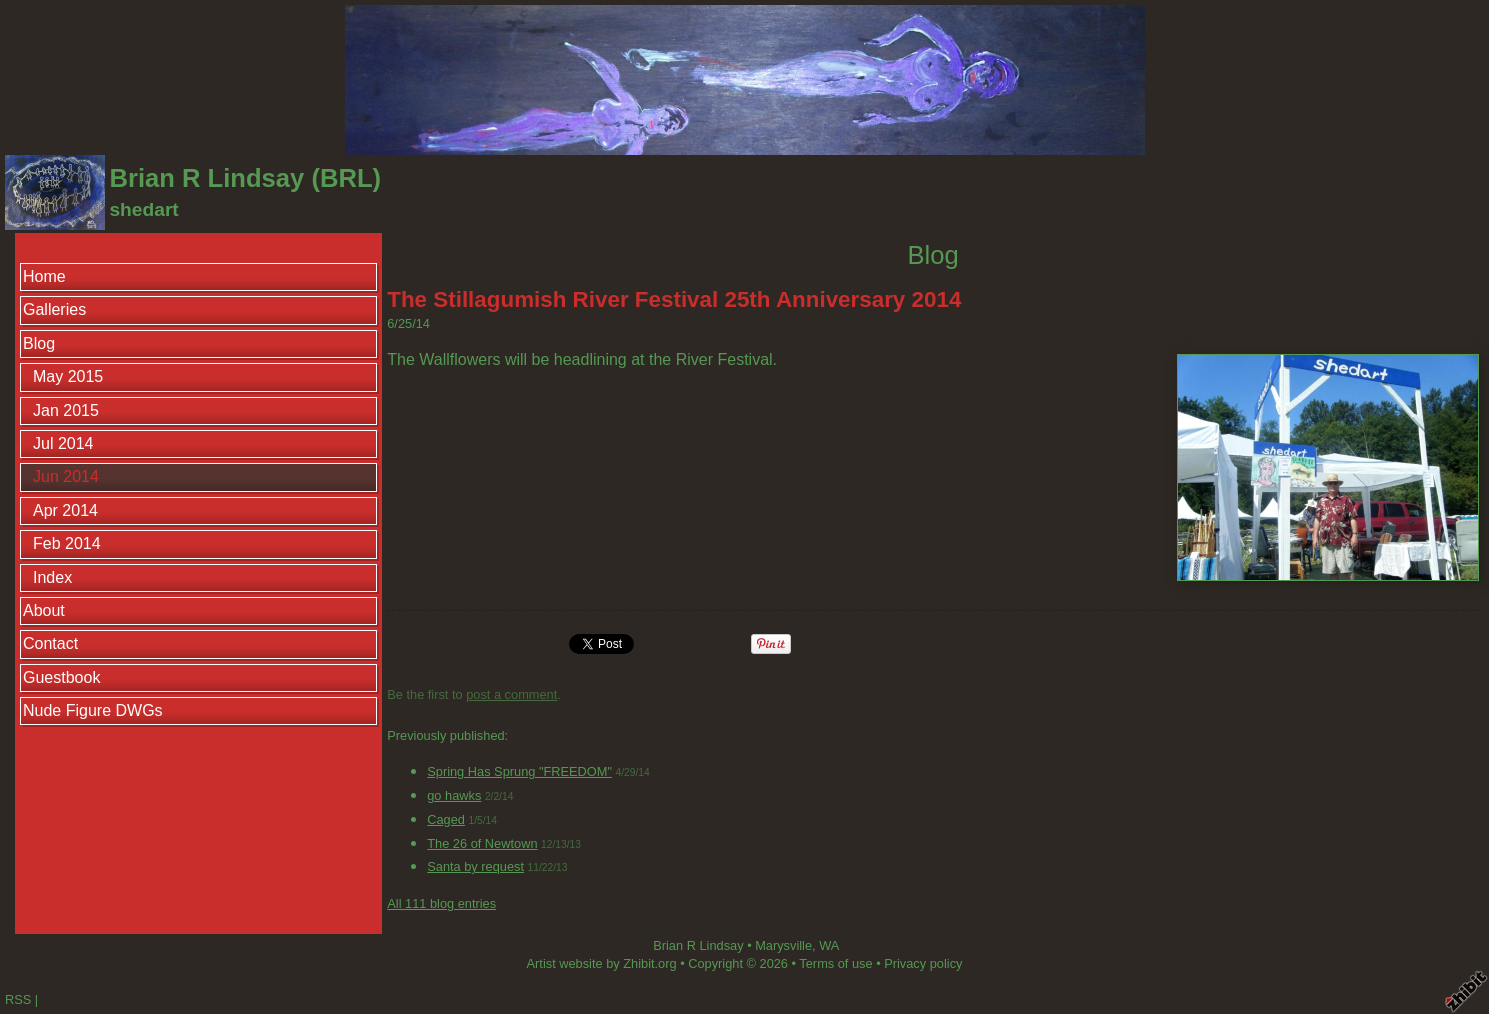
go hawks (454, 795)
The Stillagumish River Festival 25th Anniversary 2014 (674, 299)
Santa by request (475, 866)
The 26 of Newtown (482, 843)
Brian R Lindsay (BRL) (245, 178)
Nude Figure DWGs (93, 710)
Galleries (54, 309)
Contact (50, 643)
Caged (446, 819)
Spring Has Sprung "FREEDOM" (519, 771)
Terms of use (835, 963)
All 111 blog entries (441, 903)
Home (44, 276)
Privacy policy (923, 963)
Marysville (783, 945)
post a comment (511, 694)
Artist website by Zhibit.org (602, 963)
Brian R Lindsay (698, 945)
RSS (18, 999)
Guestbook (61, 677)
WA (829, 945)
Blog (39, 343)
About (44, 610)
